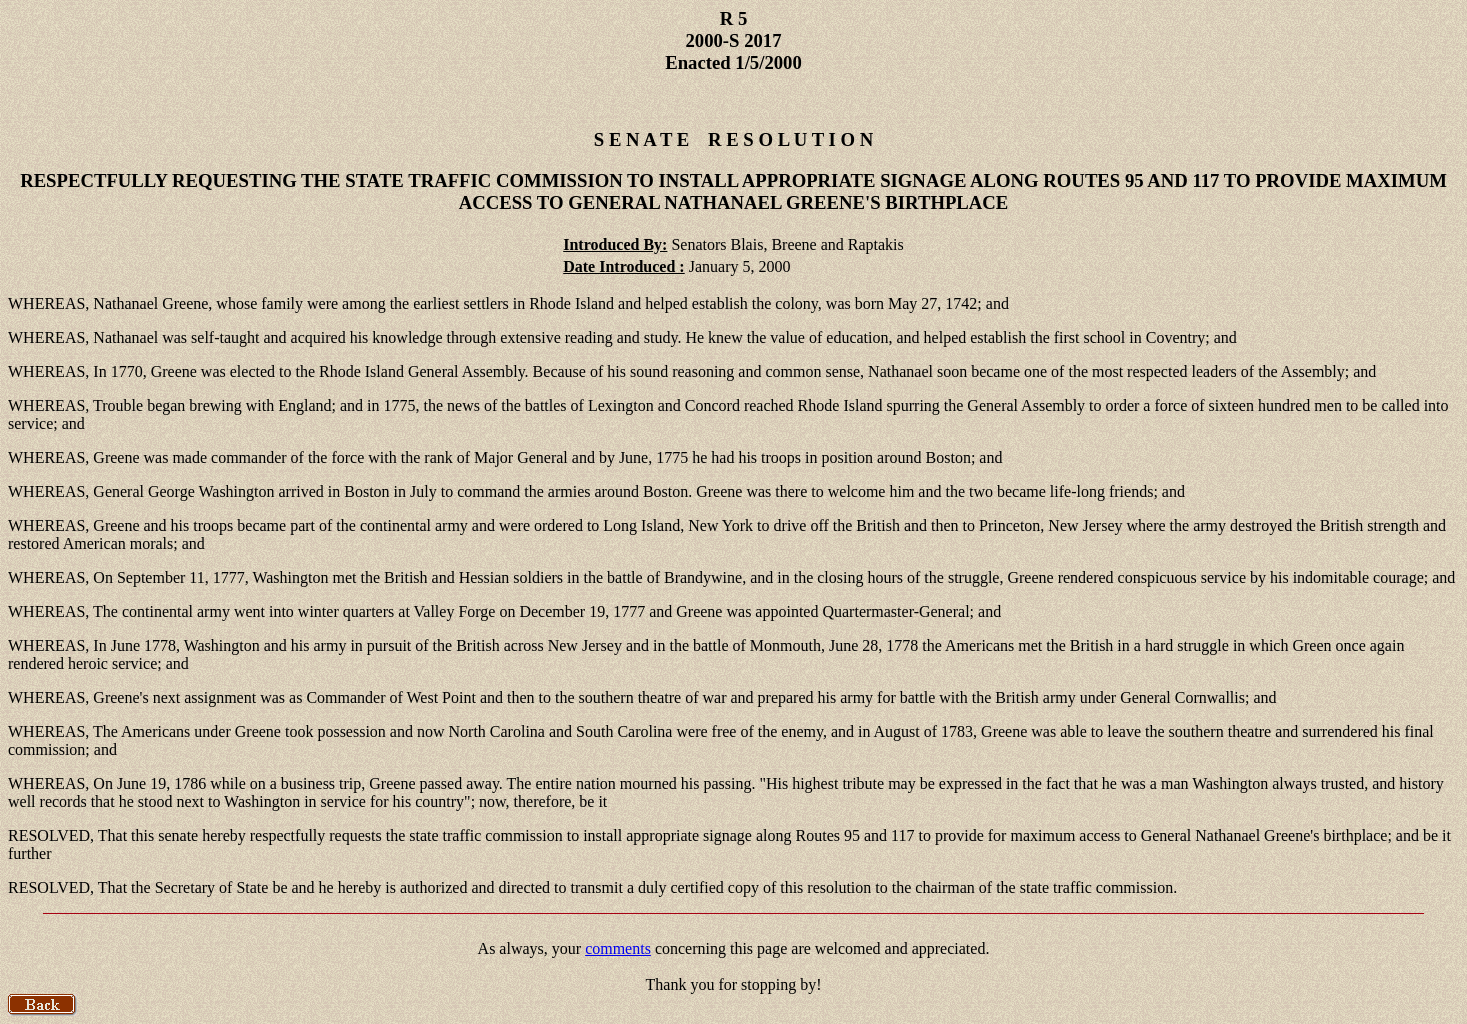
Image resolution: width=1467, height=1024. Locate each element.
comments (618, 948)
